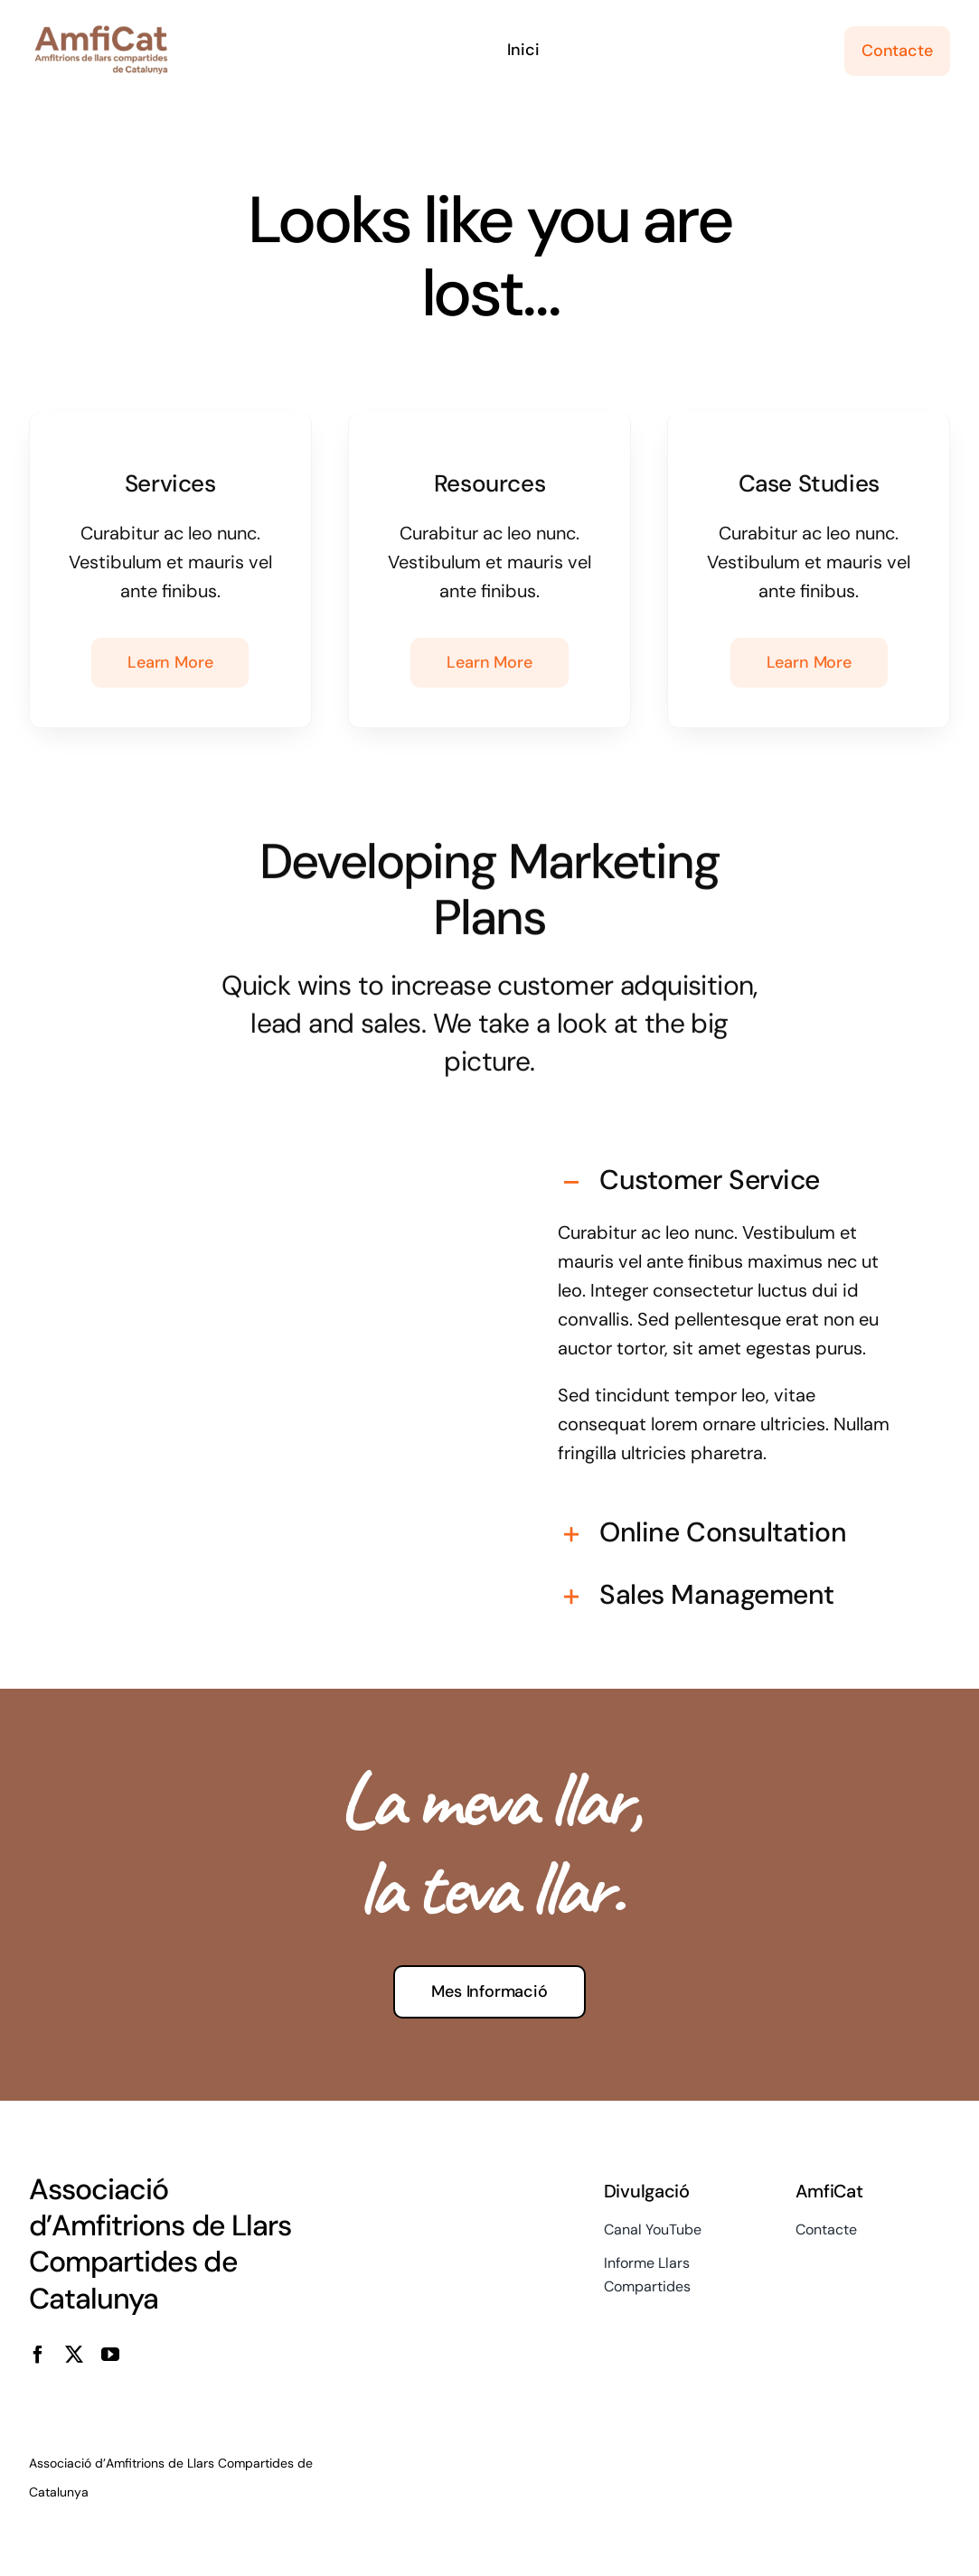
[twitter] (74, 2355)
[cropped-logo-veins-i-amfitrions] (101, 33)
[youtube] (110, 2355)
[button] (728, 1165)
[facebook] (38, 2355)
